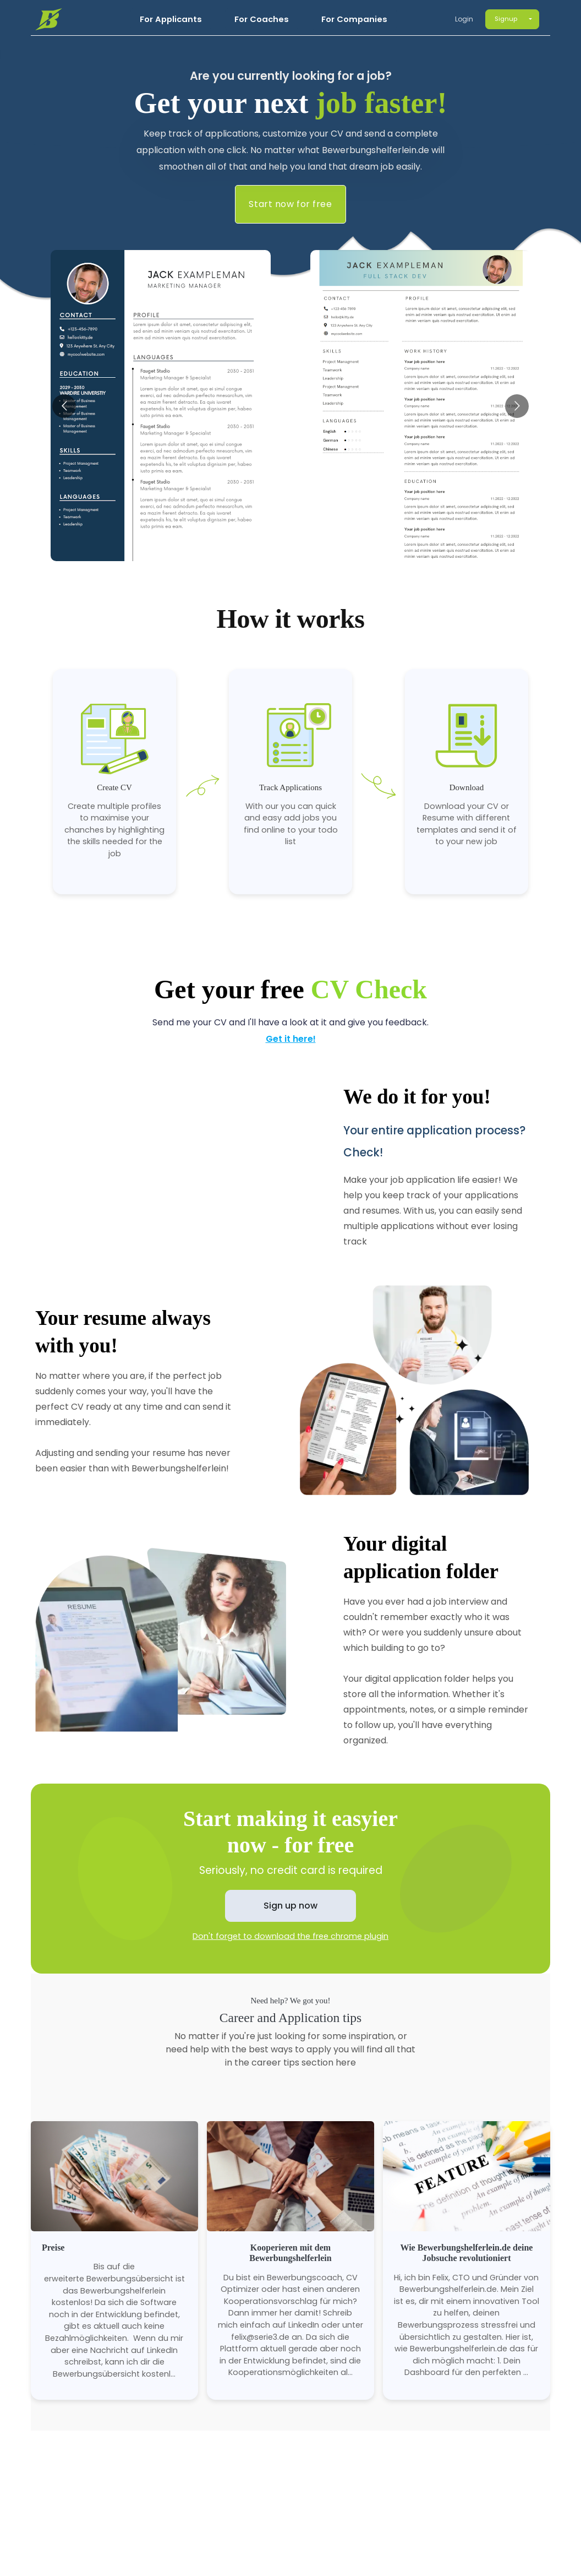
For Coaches (261, 19)
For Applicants (171, 19)
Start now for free (290, 204)
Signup (506, 18)
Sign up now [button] (290, 1905)
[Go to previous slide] (64, 406)
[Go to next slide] (517, 406)
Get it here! (291, 1038)
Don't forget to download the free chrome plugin (290, 1936)
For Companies (354, 19)
